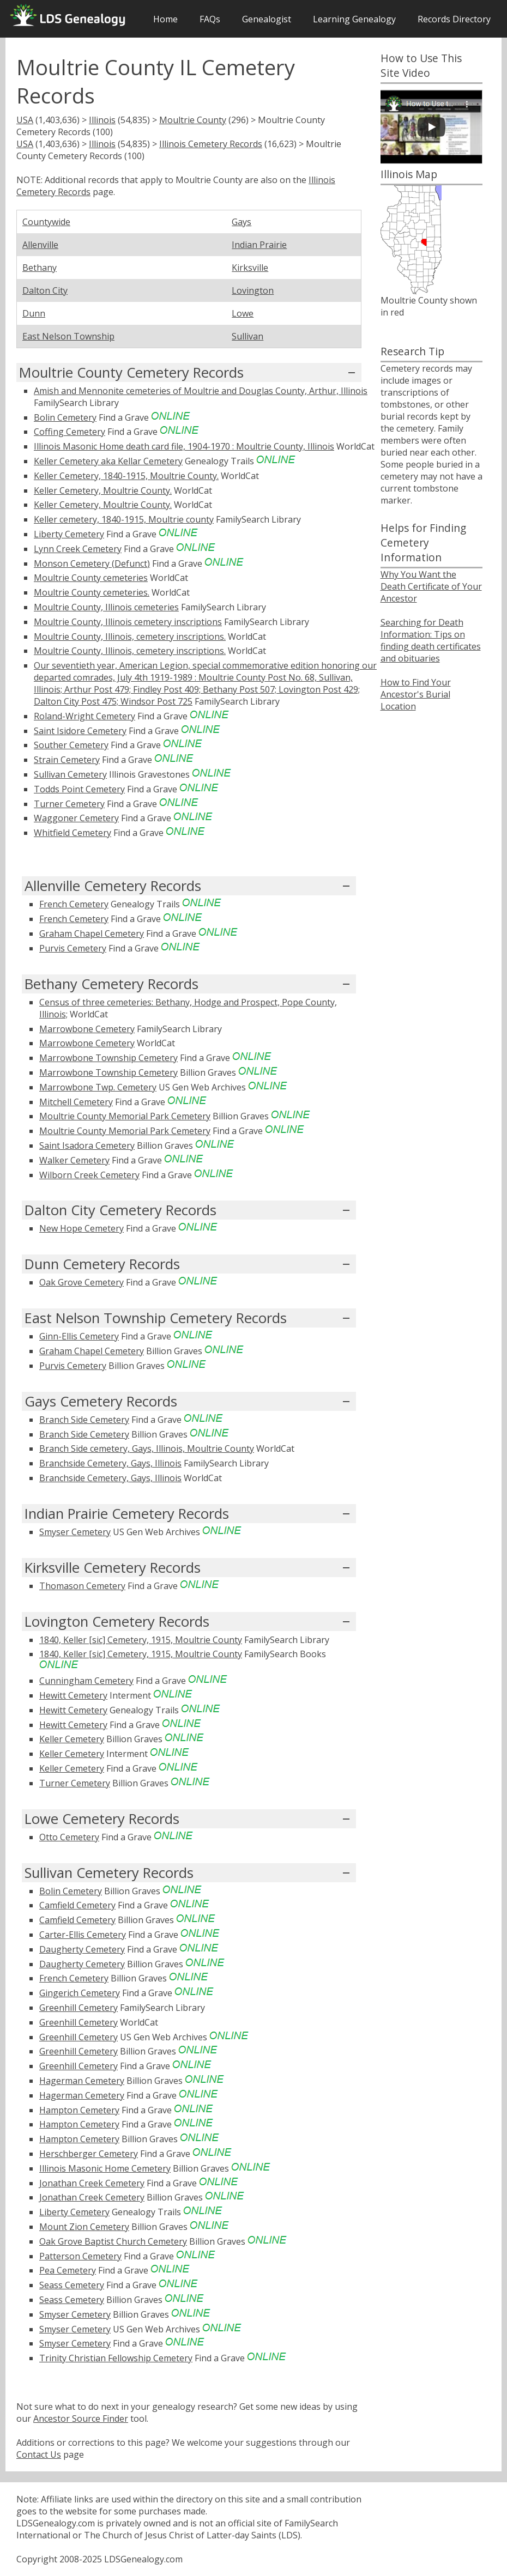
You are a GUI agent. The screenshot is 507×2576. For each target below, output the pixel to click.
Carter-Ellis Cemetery (82, 1935)
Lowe (243, 313)
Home (165, 19)
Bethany (39, 268)
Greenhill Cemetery (78, 2008)
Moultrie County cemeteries (91, 578)
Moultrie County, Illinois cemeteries (106, 607)
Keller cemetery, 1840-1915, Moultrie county (124, 519)
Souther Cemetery (71, 745)
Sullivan (247, 336)
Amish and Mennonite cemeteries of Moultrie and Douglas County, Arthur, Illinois (200, 391)
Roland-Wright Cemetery (84, 716)
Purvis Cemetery (72, 948)
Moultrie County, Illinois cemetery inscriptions (128, 622)
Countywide (46, 222)
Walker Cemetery (74, 1160)
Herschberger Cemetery (88, 2154)
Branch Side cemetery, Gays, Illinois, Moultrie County (146, 1448)
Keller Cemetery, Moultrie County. (103, 490)
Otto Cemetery (69, 1837)
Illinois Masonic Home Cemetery (105, 2168)
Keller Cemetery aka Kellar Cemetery (108, 461)
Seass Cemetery (71, 2285)
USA (24, 120)
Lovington (253, 290)
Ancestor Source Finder (80, 2419)
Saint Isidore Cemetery (80, 731)
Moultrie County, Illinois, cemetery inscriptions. (130, 637)
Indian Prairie (259, 245)
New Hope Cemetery (81, 1228)
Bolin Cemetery (65, 417)
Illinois (102, 120)
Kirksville (250, 268)
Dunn (33, 313)
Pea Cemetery (67, 2270)
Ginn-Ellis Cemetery (79, 1336)
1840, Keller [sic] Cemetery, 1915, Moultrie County (140, 1640)
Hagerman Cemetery (81, 2081)
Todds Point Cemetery (79, 789)
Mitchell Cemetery (76, 1102)
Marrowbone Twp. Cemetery (97, 1087)
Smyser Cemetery (75, 1532)
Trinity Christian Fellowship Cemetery (115, 2358)
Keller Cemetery (71, 1739)
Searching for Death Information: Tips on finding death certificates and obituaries (431, 640)
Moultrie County (192, 120)
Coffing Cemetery (69, 432)
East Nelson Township (68, 336)
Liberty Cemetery (69, 534)
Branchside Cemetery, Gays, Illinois (110, 1463)
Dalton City (45, 290)
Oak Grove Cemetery (81, 1282)
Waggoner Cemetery (76, 818)
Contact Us (38, 2454)
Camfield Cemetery (77, 1905)
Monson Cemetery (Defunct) (92, 563)
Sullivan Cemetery (70, 774)
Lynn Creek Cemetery (78, 549)
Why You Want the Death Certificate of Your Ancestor (431, 586)
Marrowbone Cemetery (87, 1029)
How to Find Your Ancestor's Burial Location (416, 694)
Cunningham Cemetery (86, 1681)
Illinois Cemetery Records (210, 144)
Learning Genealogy (354, 19)
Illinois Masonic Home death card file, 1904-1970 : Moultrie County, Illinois (184, 446)
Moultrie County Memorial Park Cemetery (124, 1116)
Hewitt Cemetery (73, 1695)
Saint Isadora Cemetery (87, 1145)
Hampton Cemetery (79, 2110)
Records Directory (454, 19)
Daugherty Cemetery (82, 1949)
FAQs (210, 19)
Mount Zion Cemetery (84, 2227)
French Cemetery (73, 904)
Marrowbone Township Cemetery (108, 1058)
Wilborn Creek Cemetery (89, 1175)
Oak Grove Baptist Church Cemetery (113, 2241)
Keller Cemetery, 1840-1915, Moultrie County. (126, 476)
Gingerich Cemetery (79, 1993)
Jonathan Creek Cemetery (91, 2183)
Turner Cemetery (69, 804)
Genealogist (266, 19)
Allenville (40, 245)
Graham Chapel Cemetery (91, 934)
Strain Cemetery (67, 760)
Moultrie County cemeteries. (91, 592)
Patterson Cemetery (80, 2256)
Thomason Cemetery (82, 1586)
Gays (241, 222)
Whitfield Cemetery (72, 833)
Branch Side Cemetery (84, 1420)
